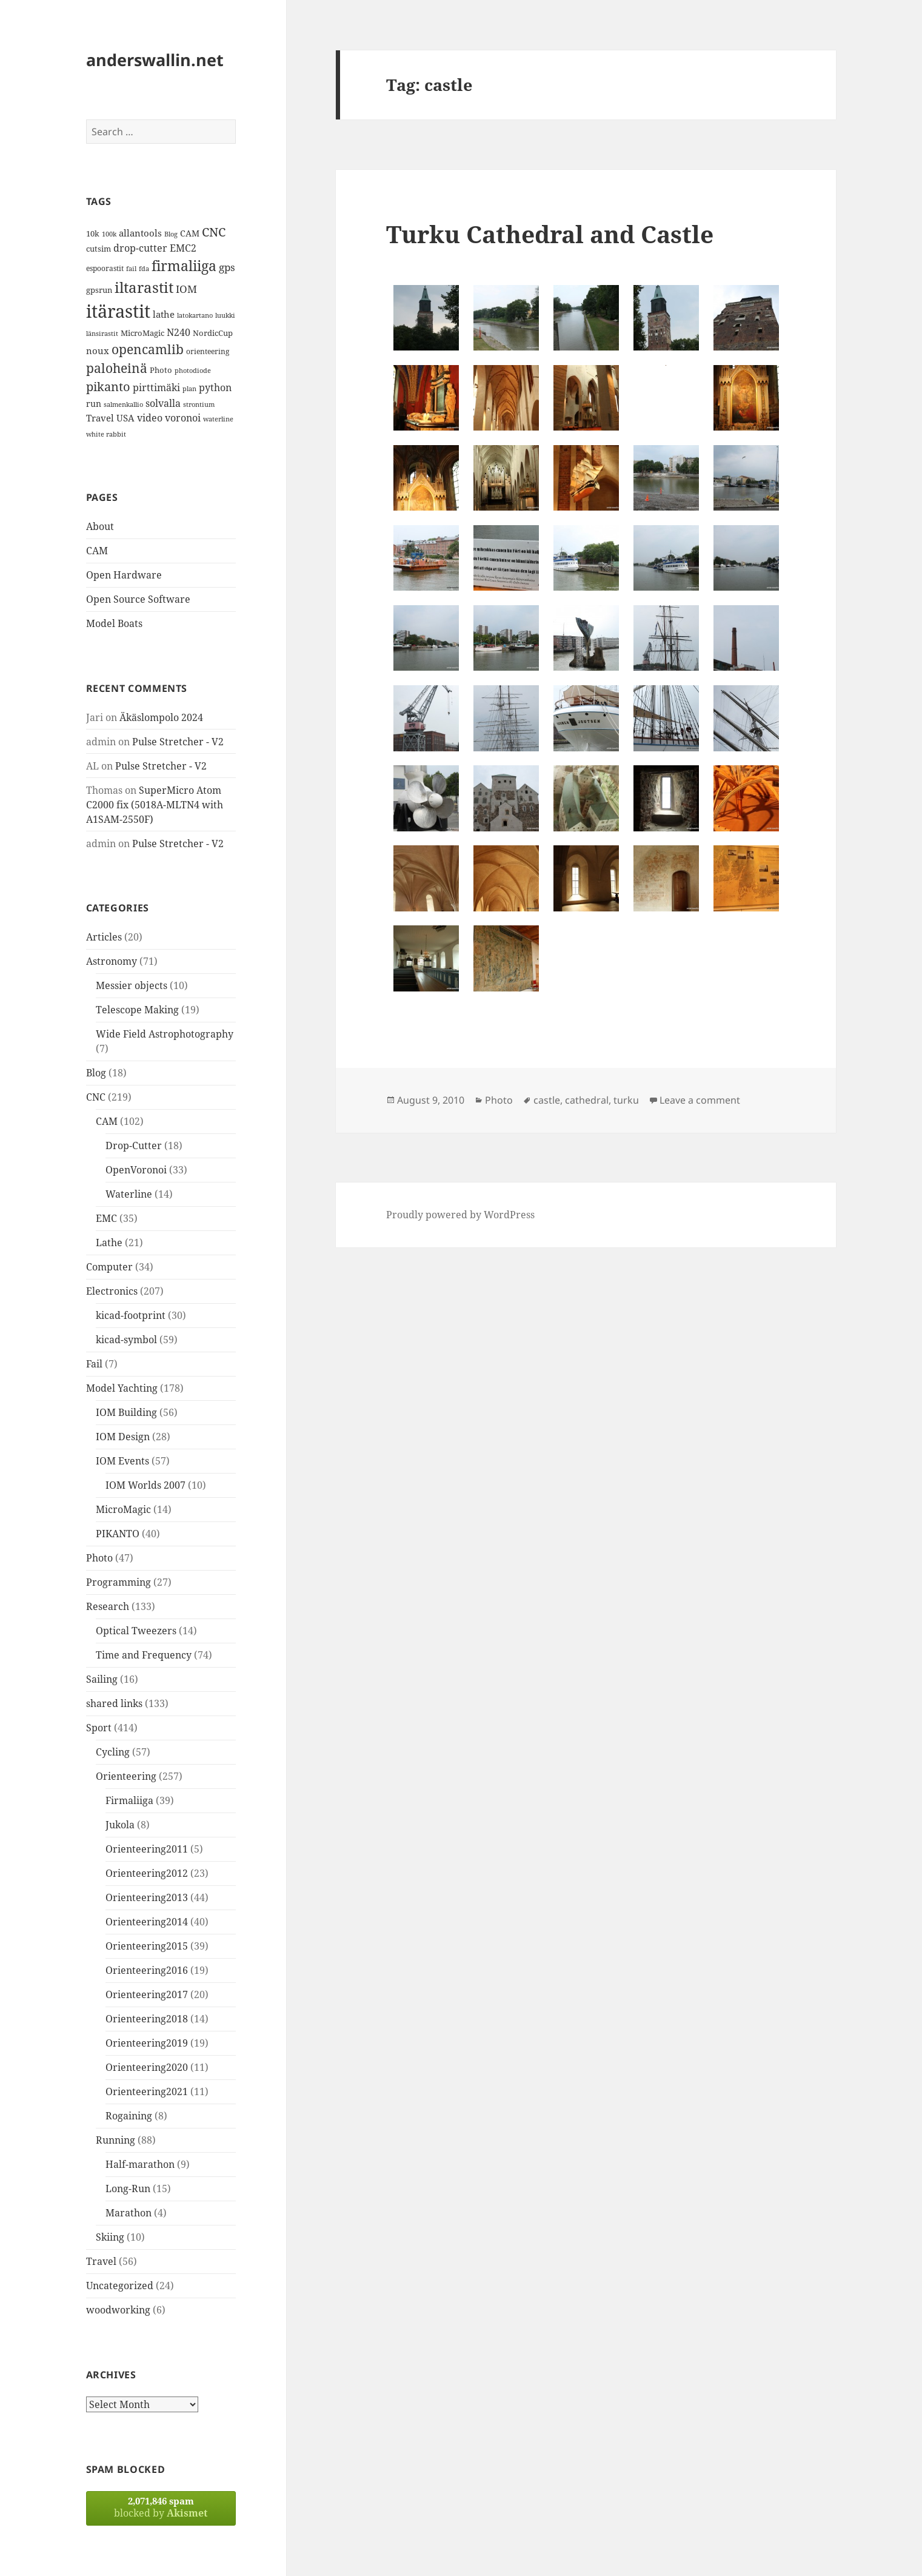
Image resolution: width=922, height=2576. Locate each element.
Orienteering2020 (146, 2067)
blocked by (161, 2507)
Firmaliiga (129, 1800)
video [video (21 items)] (149, 417)
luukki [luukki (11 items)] (225, 315)
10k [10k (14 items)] (92, 233)
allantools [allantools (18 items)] (140, 233)
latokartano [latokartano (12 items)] (195, 315)
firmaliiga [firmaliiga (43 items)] (184, 265)
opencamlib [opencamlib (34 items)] (148, 349)
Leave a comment (700, 1100)
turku (626, 1100)
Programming (118, 1582)
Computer (109, 1266)
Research (107, 1606)
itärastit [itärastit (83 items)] (118, 311)
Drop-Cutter (133, 1145)
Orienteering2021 (146, 2091)
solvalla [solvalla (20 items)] (163, 403)
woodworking (118, 2309)
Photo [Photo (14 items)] (161, 369)
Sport (99, 1727)
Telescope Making (137, 1009)
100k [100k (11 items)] (109, 234)
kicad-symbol (126, 1339)
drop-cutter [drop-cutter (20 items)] (140, 248)
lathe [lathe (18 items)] (164, 314)
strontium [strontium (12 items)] (199, 404)
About (100, 526)
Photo (99, 1558)
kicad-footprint (130, 1315)
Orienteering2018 (146, 2018)
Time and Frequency (144, 1655)
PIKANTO (117, 1533)
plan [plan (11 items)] (189, 388)
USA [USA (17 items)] (125, 418)
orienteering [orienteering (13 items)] (207, 351)
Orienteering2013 (146, 1897)
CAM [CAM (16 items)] (189, 233)
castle (546, 1100)
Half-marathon (140, 2164)
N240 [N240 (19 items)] (178, 332)
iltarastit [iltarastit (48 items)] (144, 287)
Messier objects (131, 985)
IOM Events (122, 1460)
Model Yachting (122, 1388)
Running (115, 2140)
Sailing (102, 1679)
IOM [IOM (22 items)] (186, 289)
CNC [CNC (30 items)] (213, 232)
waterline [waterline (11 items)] (218, 419)
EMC (106, 1218)
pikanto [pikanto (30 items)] (108, 386)
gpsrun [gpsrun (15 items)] (99, 289)
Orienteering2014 (146, 1921)
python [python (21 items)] (215, 387)
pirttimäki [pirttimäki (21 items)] (156, 387)
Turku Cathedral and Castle (549, 234)
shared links (114, 1703)
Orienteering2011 (146, 1849)
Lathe (109, 1242)
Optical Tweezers (136, 1630)
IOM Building (126, 1412)
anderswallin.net (155, 60)
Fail (94, 1363)
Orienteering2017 (146, 1994)
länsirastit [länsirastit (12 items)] (102, 333)
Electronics (112, 1291)
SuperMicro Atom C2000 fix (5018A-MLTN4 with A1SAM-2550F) (154, 804)
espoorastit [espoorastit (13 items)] (105, 268)
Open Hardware (124, 575)
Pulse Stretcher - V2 (178, 741)
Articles (104, 937)
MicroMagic (123, 1509)
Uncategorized (119, 2285)
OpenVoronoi (136, 1169)
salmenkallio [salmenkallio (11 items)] (123, 404)
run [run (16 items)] (93, 403)
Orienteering (126, 1776)
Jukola (120, 1824)
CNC (95, 1097)
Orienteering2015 (146, 1946)
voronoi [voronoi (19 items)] (183, 417)
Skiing (110, 2237)
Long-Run (127, 2188)
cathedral (587, 1100)
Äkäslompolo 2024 (161, 717)
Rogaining (128, 2115)
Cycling (113, 1752)
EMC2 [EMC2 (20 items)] (183, 248)
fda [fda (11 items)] (144, 268)
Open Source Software (138, 599)
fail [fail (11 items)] (131, 268)
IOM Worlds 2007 (145, 1485)
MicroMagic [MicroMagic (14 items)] (142, 332)
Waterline (128, 1194)
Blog (96, 1072)
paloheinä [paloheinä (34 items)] (116, 368)
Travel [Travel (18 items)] (100, 418)
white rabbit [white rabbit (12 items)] (106, 433)
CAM (97, 550)
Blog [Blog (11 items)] (171, 234)
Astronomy (111, 961)
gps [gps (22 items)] (227, 267)
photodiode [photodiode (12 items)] (193, 370)
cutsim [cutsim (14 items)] (98, 248)
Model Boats (114, 623)
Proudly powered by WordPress (460, 1214)
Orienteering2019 (146, 2043)
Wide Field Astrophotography (164, 1034)
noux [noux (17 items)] (97, 350)
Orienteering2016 (146, 1970)
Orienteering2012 (146, 1873)
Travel (101, 2261)
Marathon (128, 2212)
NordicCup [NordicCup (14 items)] (213, 332)
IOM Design (123, 1436)
